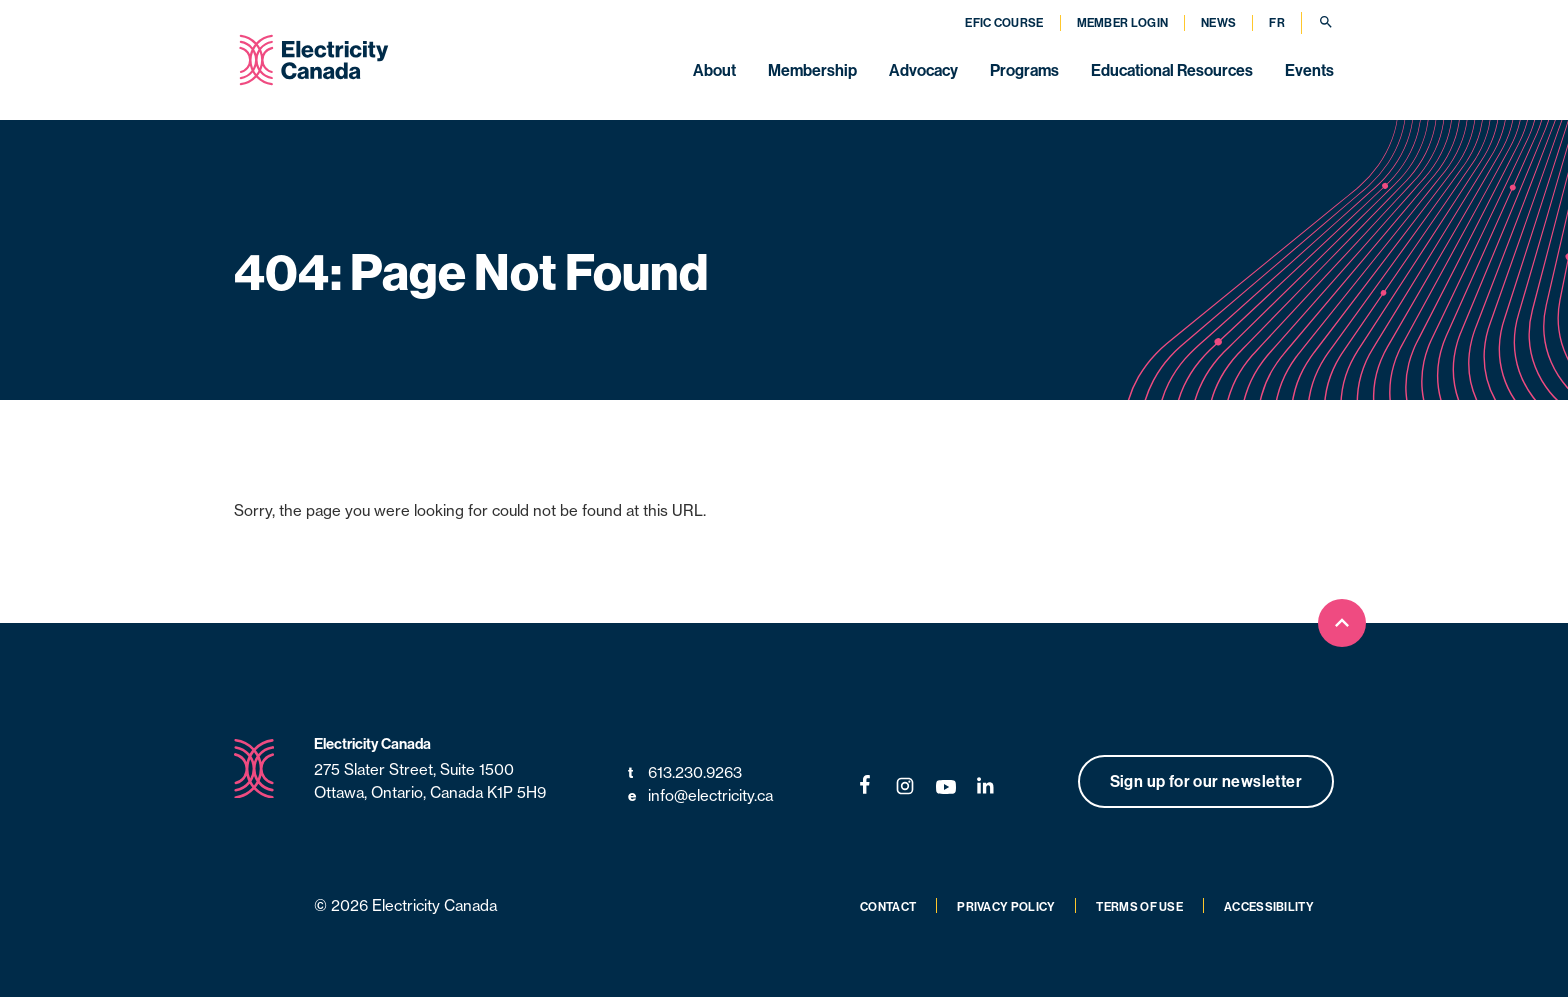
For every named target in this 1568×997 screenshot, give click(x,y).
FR (1277, 22)
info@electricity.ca (700, 796)
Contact (888, 906)
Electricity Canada (372, 743)
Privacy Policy (1006, 906)
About (714, 70)
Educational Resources (1172, 70)
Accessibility (1269, 906)
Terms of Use (1139, 906)
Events (1309, 70)
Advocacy (923, 70)
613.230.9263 (685, 773)
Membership (812, 70)
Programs (1024, 70)
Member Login (1123, 22)
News (1218, 22)
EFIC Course (1004, 22)
